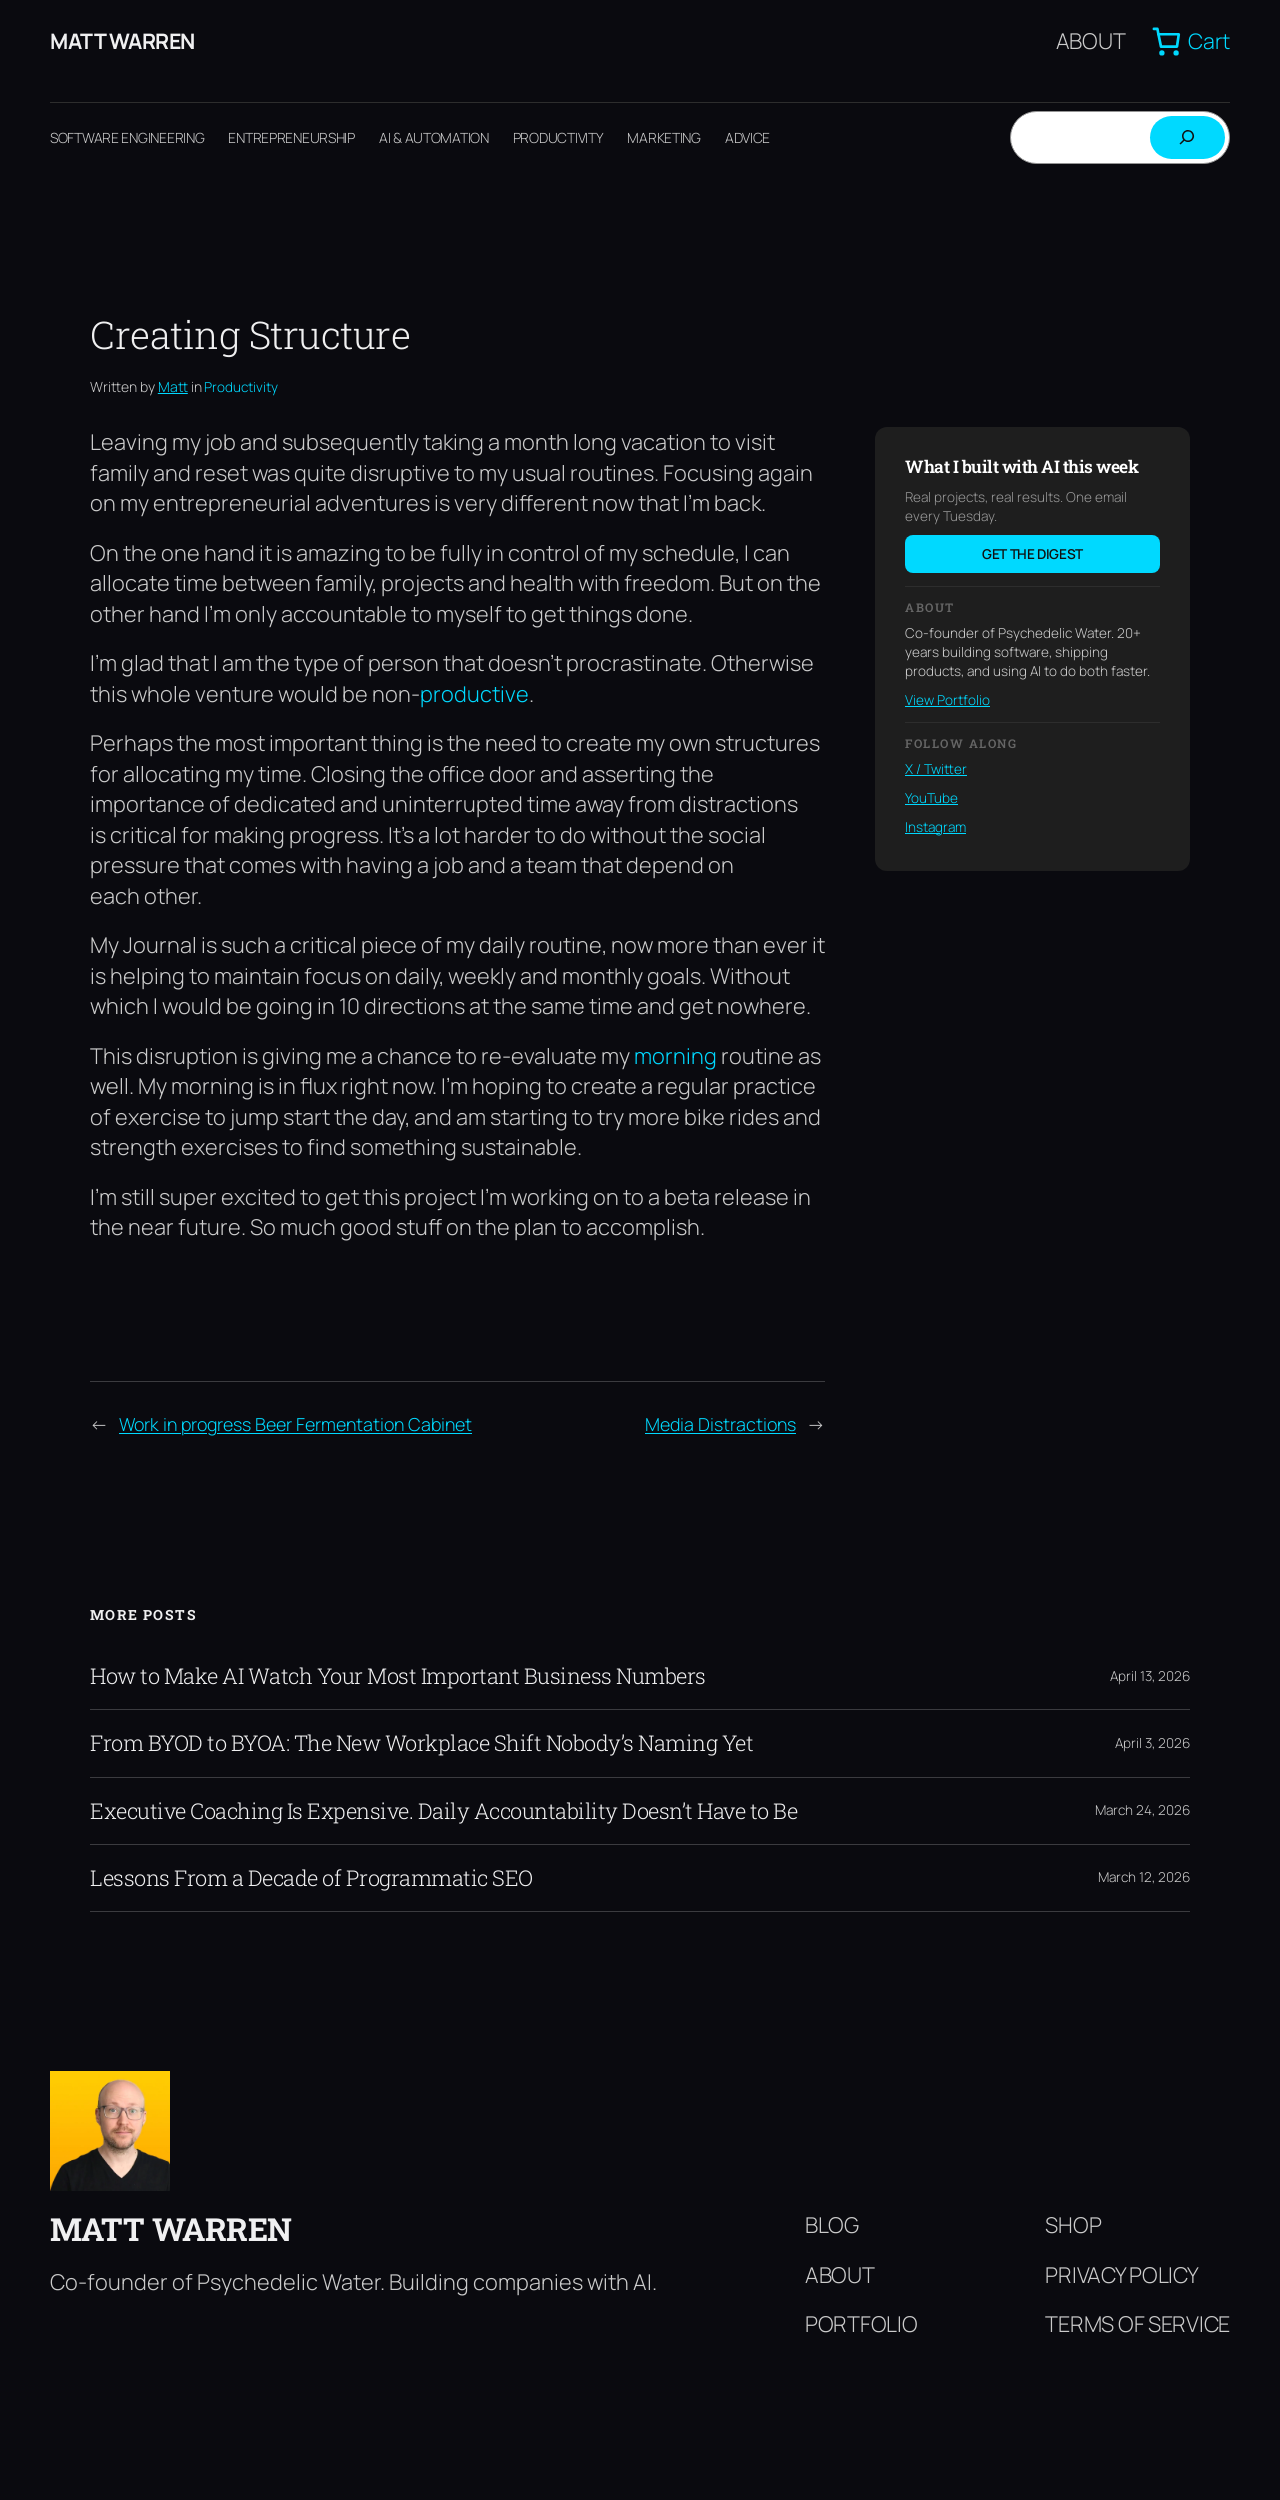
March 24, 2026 (1142, 1811)
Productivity (241, 388)
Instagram (935, 827)
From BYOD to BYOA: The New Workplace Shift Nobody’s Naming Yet (421, 1744)
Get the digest (1032, 555)
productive (474, 695)
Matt (173, 387)
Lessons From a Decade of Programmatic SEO (311, 1879)
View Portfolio (947, 700)
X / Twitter (936, 770)
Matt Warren (124, 42)
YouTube (931, 799)
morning (675, 1057)
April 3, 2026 (1152, 1744)
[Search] (1187, 138)
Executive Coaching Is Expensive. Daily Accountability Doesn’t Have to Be (443, 1811)
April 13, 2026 (1150, 1677)
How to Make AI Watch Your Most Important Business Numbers (398, 1677)
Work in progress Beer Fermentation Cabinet (295, 1425)
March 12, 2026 (1144, 1878)
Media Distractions (720, 1425)
